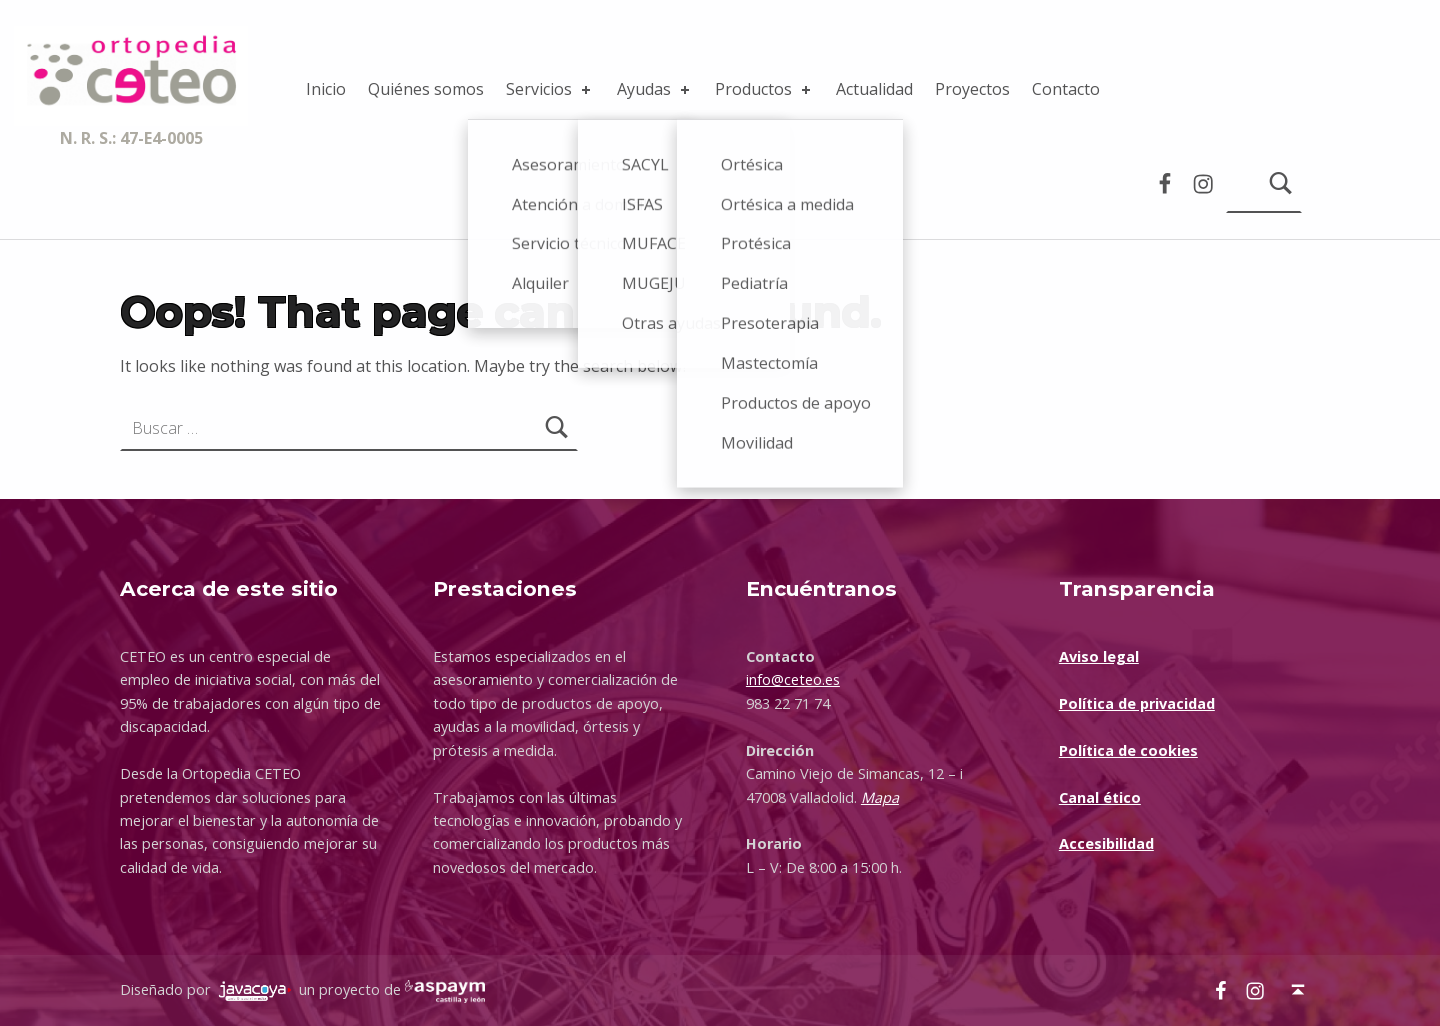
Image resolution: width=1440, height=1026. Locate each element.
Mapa (880, 797)
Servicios (550, 89)
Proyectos (972, 89)
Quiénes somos (426, 89)
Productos (764, 89)
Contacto (1066, 89)
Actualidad (874, 89)
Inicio (326, 89)
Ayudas (655, 89)
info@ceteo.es (793, 679)
